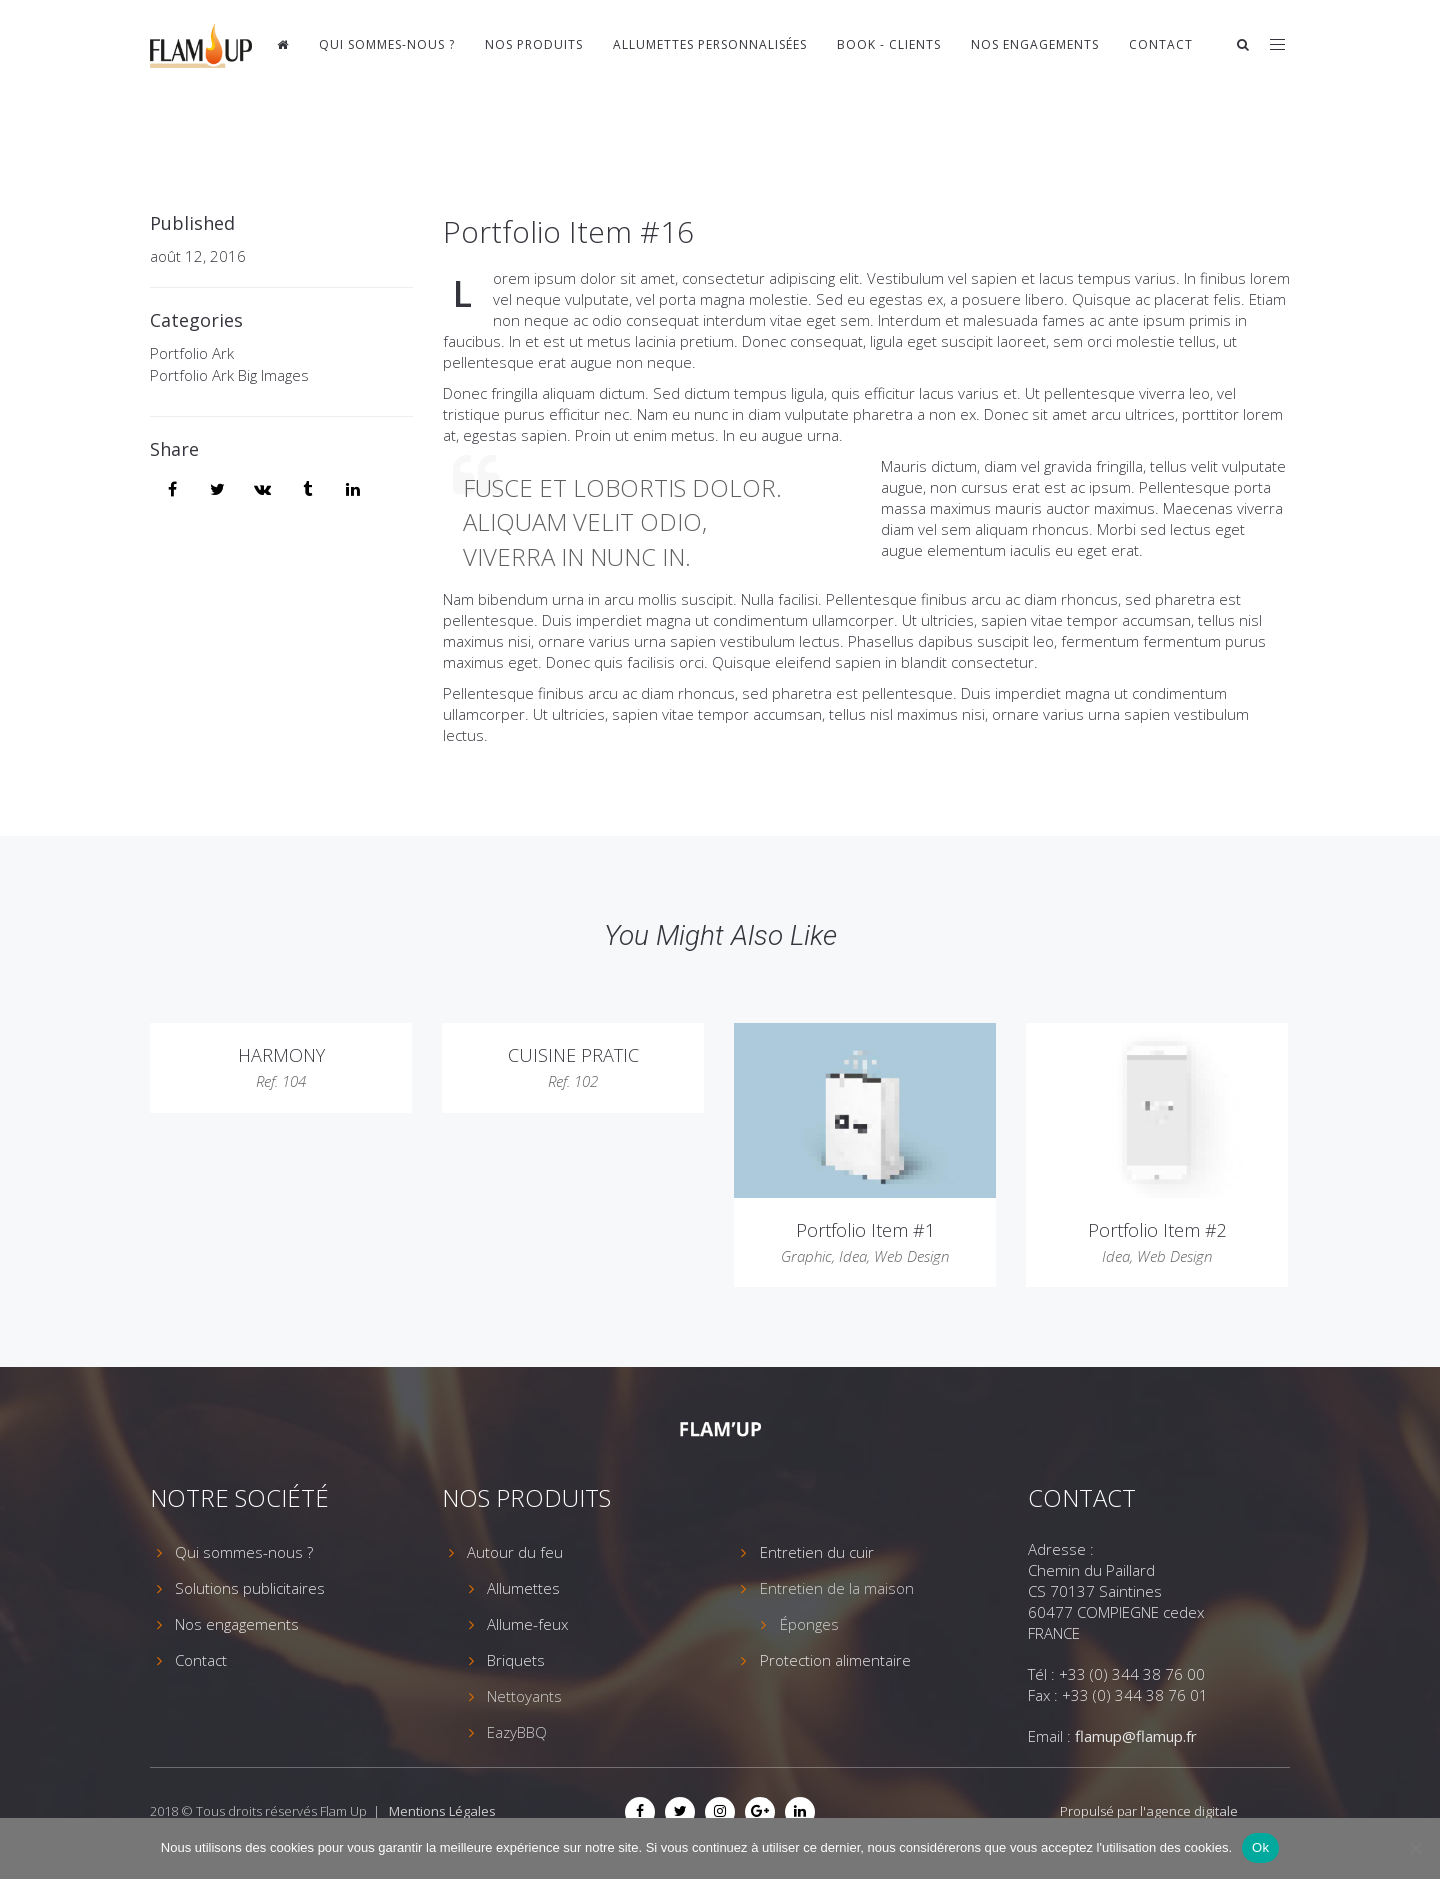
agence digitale (1192, 1811)
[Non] (1415, 1848)
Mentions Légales (442, 1811)
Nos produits (534, 44)
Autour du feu (515, 1552)
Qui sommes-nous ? (387, 44)
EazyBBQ (517, 1732)
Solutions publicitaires (250, 1588)
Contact (1161, 44)
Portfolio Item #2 (1157, 1230)
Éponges (809, 1624)
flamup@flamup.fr (1136, 1736)
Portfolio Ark (192, 353)
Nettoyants (524, 1696)
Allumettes (523, 1588)
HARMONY (281, 1055)
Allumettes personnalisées (710, 44)
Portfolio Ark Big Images (229, 375)
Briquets (516, 1660)
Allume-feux (527, 1624)
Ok (1260, 1847)
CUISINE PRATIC (573, 1055)
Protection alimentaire (835, 1660)
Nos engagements (1035, 44)
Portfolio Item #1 (865, 1230)
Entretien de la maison (837, 1588)
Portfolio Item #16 (568, 231)
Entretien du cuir (817, 1552)
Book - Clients (889, 44)
